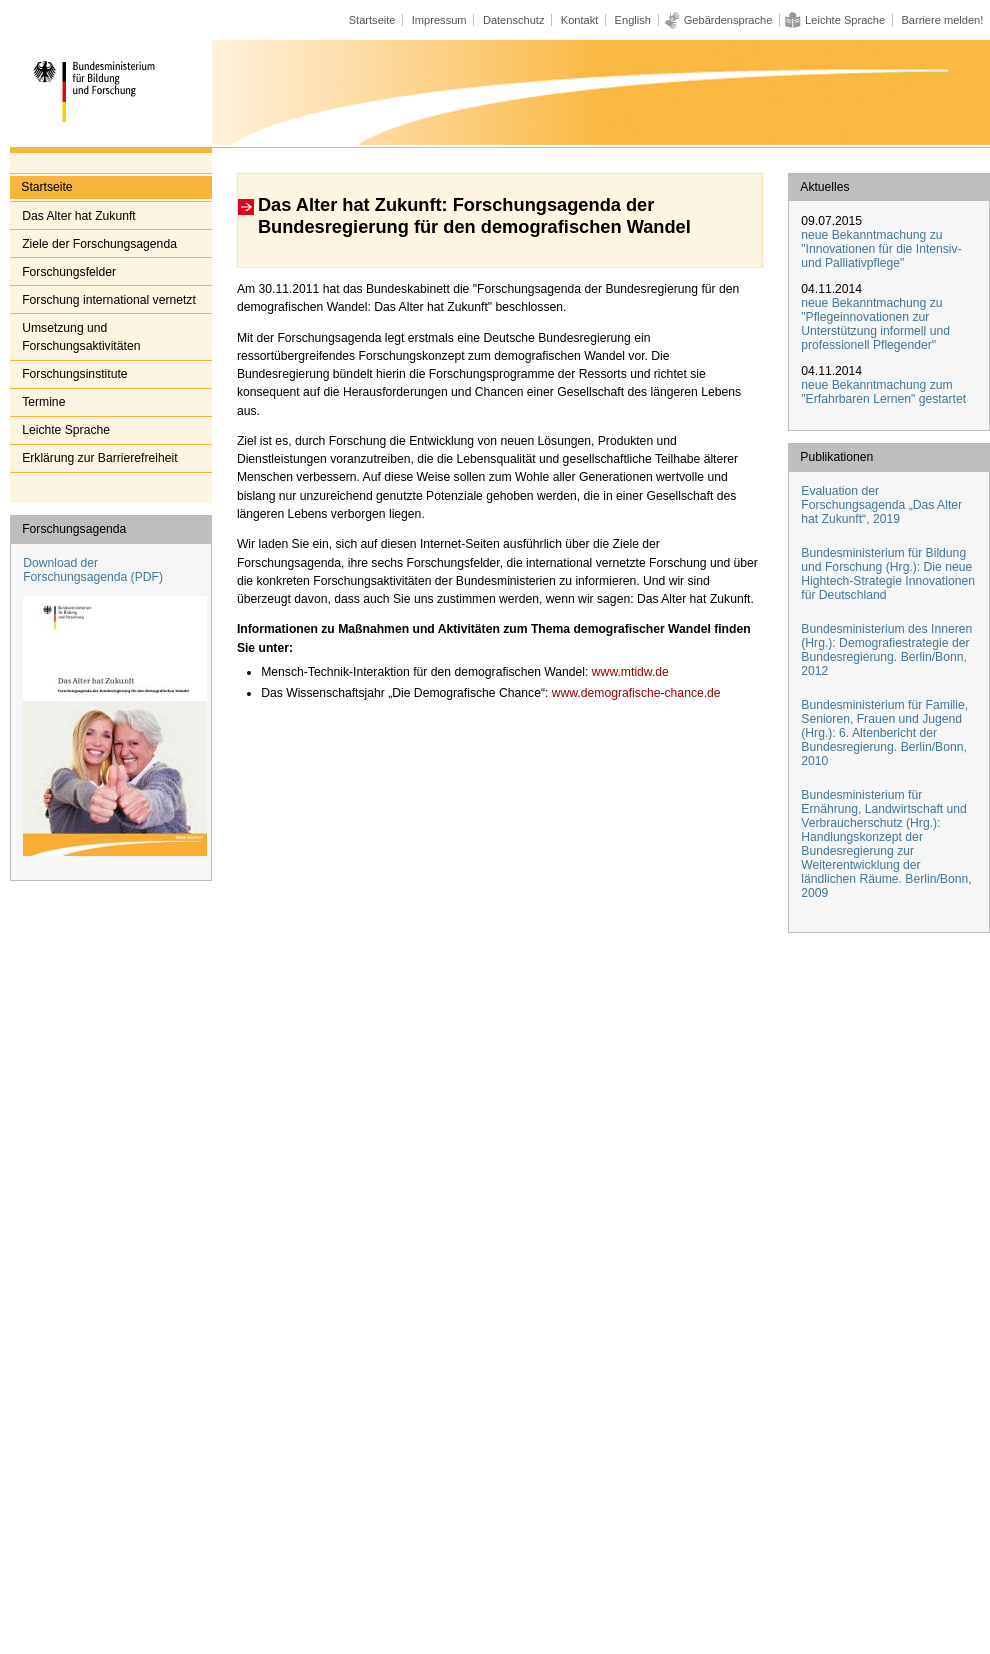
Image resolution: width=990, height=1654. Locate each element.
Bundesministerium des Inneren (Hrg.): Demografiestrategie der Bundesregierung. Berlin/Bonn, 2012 (886, 650)
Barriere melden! (942, 20)
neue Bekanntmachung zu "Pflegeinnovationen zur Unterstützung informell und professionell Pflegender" (875, 324)
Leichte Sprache (845, 20)
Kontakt (580, 20)
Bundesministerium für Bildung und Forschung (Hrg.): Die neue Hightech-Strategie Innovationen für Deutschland (888, 574)
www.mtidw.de (628, 672)
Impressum (439, 20)
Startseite (372, 20)
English (633, 20)
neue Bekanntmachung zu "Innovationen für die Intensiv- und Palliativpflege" (881, 249)
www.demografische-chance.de (634, 693)
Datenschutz (514, 20)
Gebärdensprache (728, 20)
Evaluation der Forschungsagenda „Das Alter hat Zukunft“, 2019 (881, 505)
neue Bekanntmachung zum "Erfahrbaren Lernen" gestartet (883, 392)
